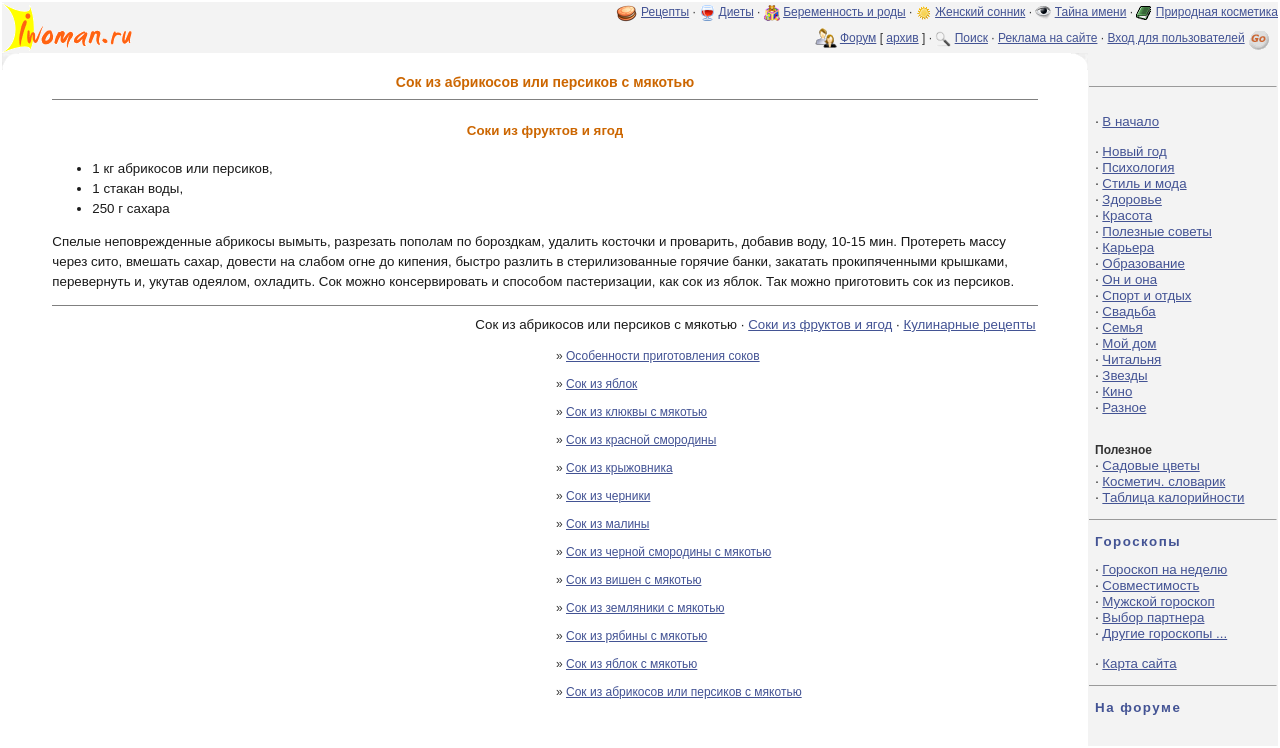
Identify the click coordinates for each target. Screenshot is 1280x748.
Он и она (1129, 279)
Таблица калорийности (1173, 497)
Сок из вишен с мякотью (633, 580)
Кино (1117, 391)
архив (902, 38)
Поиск (971, 38)
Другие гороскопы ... (1164, 633)
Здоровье (1132, 199)
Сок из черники (608, 496)
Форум (858, 38)
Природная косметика (1217, 12)
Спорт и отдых (1146, 295)
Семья (1122, 327)
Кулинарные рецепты (969, 324)
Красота (1127, 215)
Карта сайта (1139, 663)
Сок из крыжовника (619, 468)
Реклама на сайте (1048, 38)
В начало (1130, 121)
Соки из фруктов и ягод (820, 324)
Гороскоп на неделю (1164, 569)
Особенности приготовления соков (663, 356)
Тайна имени (1091, 12)
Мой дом (1129, 343)
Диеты (736, 12)
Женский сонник (980, 12)
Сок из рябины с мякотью (636, 636)
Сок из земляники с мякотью (645, 608)
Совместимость (1150, 585)
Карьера (1128, 247)
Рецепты (665, 12)
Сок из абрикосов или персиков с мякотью (684, 692)
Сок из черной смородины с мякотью (668, 552)
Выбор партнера (1153, 617)
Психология (1138, 167)
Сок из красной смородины (641, 440)
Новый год (1134, 151)
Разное (1124, 407)
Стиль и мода (1144, 183)
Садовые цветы (1150, 465)
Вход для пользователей (1190, 38)
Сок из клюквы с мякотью (636, 412)
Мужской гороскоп (1158, 601)
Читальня (1131, 359)
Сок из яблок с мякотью (631, 664)
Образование (1143, 263)
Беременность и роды (844, 12)
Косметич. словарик (1163, 481)
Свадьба (1128, 311)
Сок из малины (607, 524)
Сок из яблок (601, 384)
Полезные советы (1157, 231)
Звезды (1124, 375)
